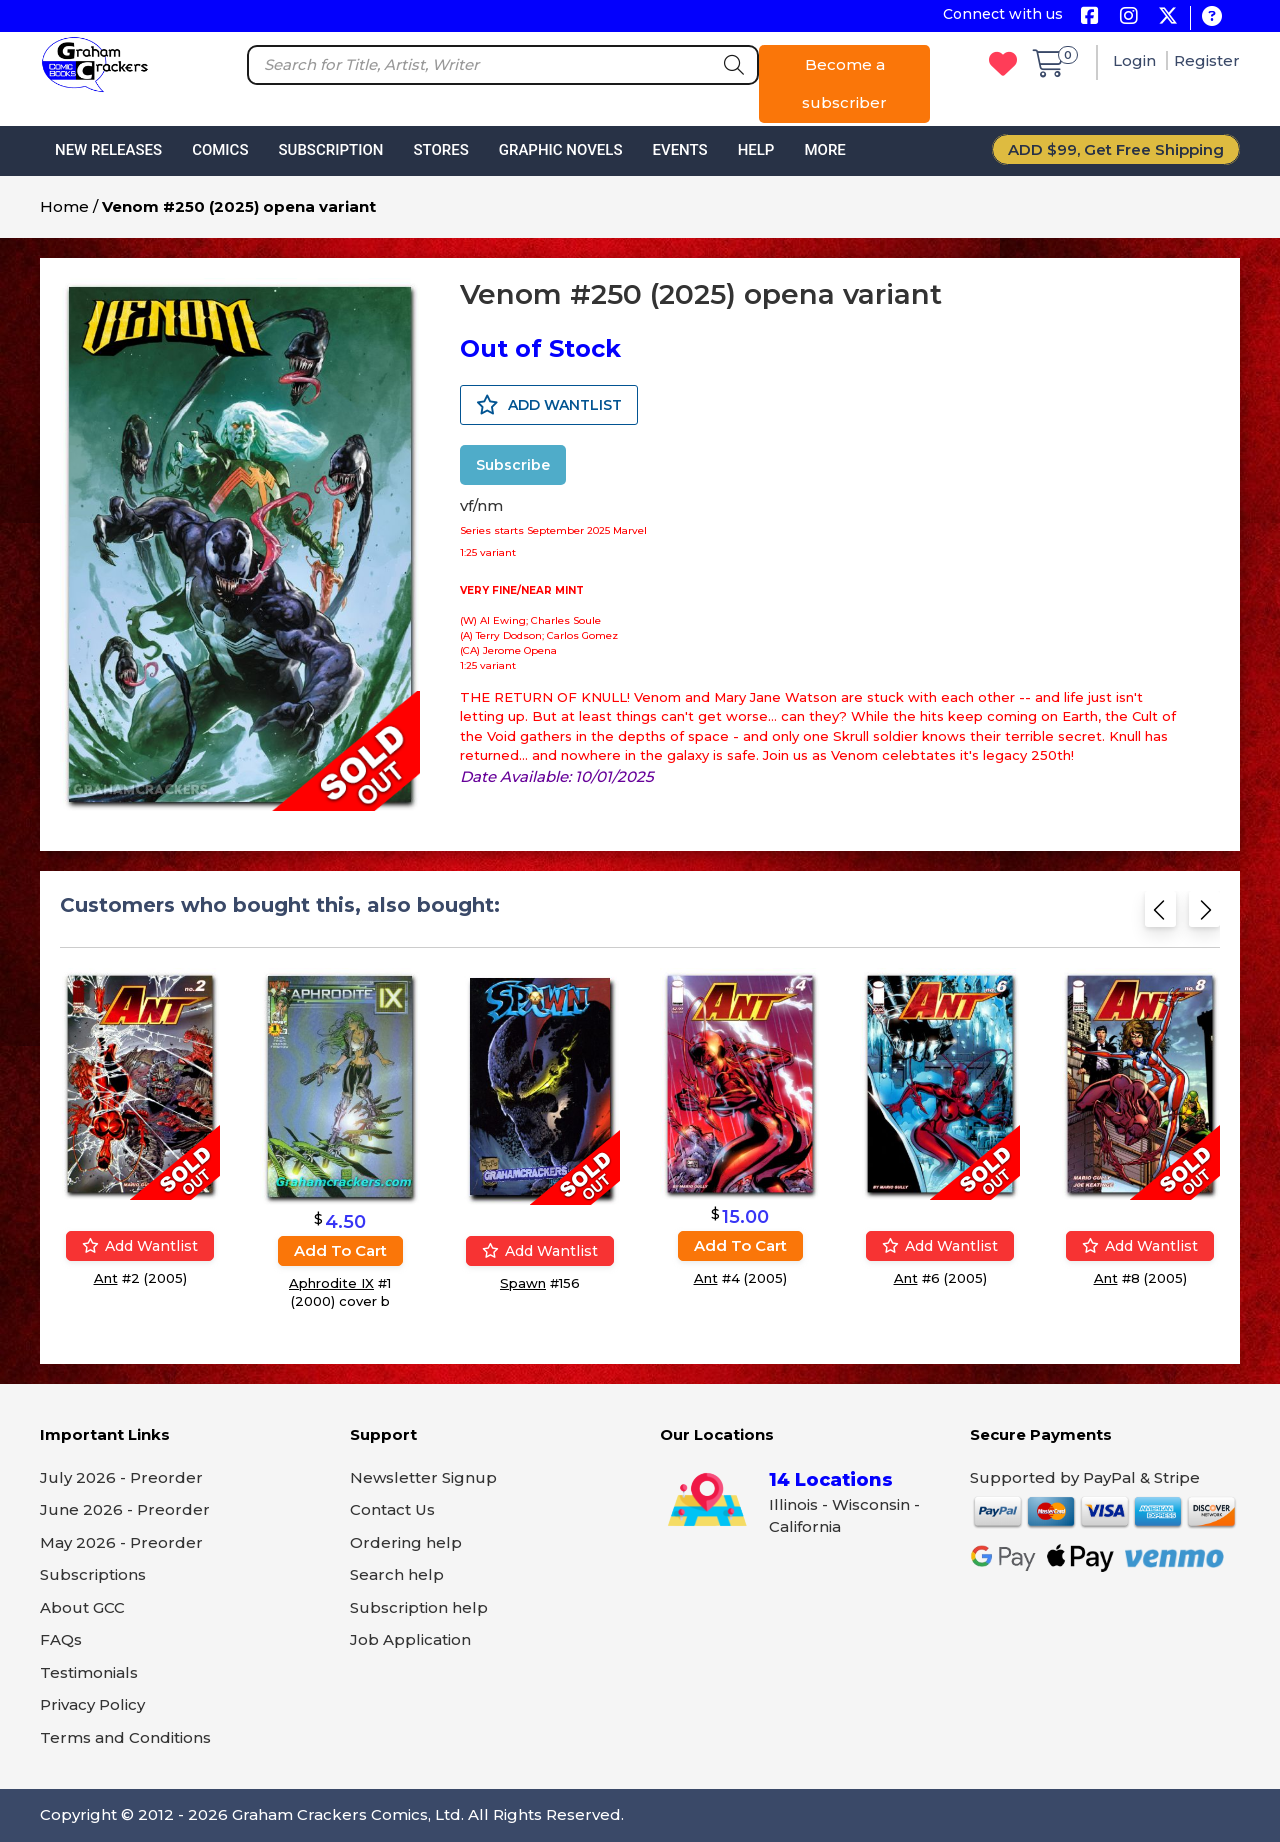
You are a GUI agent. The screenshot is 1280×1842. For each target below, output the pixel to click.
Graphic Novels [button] (561, 150)
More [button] (824, 150)
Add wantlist (140, 1246)
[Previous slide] (1160, 915)
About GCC (82, 1607)
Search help (397, 1574)
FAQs (61, 1639)
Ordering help (406, 1542)
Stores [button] (440, 150)
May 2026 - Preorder (121, 1542)
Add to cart (340, 1250)
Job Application (410, 1639)
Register (1207, 60)
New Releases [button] (108, 150)
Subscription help (419, 1607)
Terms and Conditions (125, 1737)
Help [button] (756, 150)
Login (1136, 60)
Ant (106, 1278)
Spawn (523, 1284)
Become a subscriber (844, 83)
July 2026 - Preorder (121, 1477)
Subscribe (513, 465)
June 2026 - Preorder (125, 1509)
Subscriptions (93, 1574)
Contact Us (392, 1509)
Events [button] (679, 150)
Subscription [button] (331, 150)
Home (64, 206)
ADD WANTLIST (549, 405)
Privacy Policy (92, 1704)
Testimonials (89, 1672)
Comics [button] (220, 150)
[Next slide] (1204, 915)
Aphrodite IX (331, 1283)
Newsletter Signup (423, 1477)
